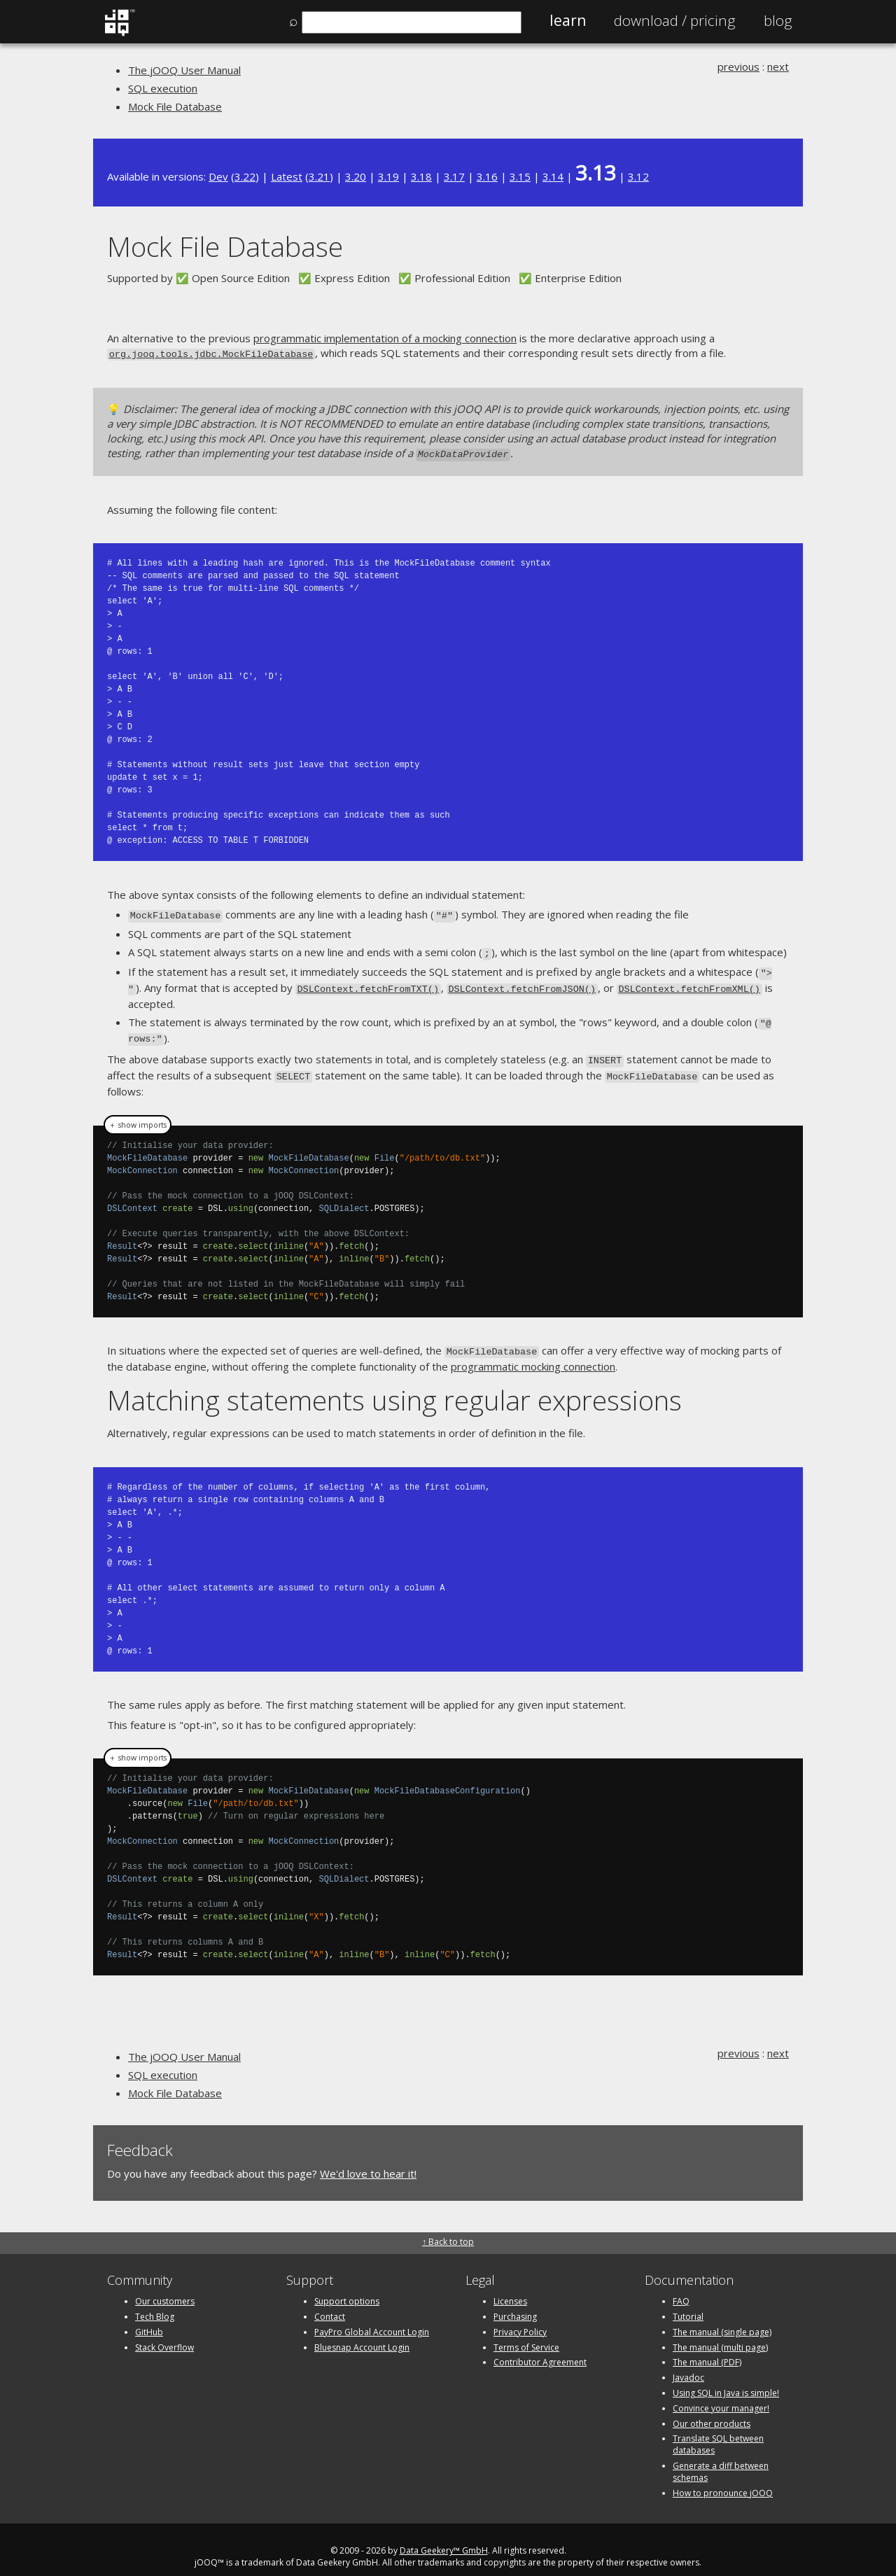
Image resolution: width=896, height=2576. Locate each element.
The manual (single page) (722, 2317)
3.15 (520, 176)
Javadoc (688, 2363)
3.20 (355, 176)
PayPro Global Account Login (371, 2317)
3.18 (421, 176)
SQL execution (162, 88)
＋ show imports (137, 1111)
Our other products (711, 2409)
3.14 (553, 176)
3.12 (638, 176)
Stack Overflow (164, 2333)
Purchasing (515, 2302)
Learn (568, 20)
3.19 (388, 176)
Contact (329, 2302)
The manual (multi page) (720, 2333)
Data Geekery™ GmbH (444, 2536)
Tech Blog (154, 2302)
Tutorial (688, 2302)
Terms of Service (526, 2333)
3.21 (319, 176)
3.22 (244, 176)
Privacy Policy (520, 2317)
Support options (346, 2286)
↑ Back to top (448, 2227)
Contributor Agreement (540, 2348)
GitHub (149, 2317)
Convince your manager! (721, 2394)
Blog (778, 20)
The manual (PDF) (707, 2348)
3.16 (487, 176)
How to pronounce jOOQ (723, 2478)
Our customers (165, 2286)
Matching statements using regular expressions (394, 1385)
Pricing (675, 20)
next (778, 66)
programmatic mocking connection (533, 1352)
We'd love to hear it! (368, 2159)
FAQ (681, 2286)
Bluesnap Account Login (362, 2333)
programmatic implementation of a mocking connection (385, 338)
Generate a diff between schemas (721, 2457)
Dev (218, 176)
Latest (286, 176)
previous (739, 66)
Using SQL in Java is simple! (726, 2378)
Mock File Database (175, 106)
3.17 (454, 176)
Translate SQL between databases (718, 2430)
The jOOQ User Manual (184, 70)
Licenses (510, 2286)
